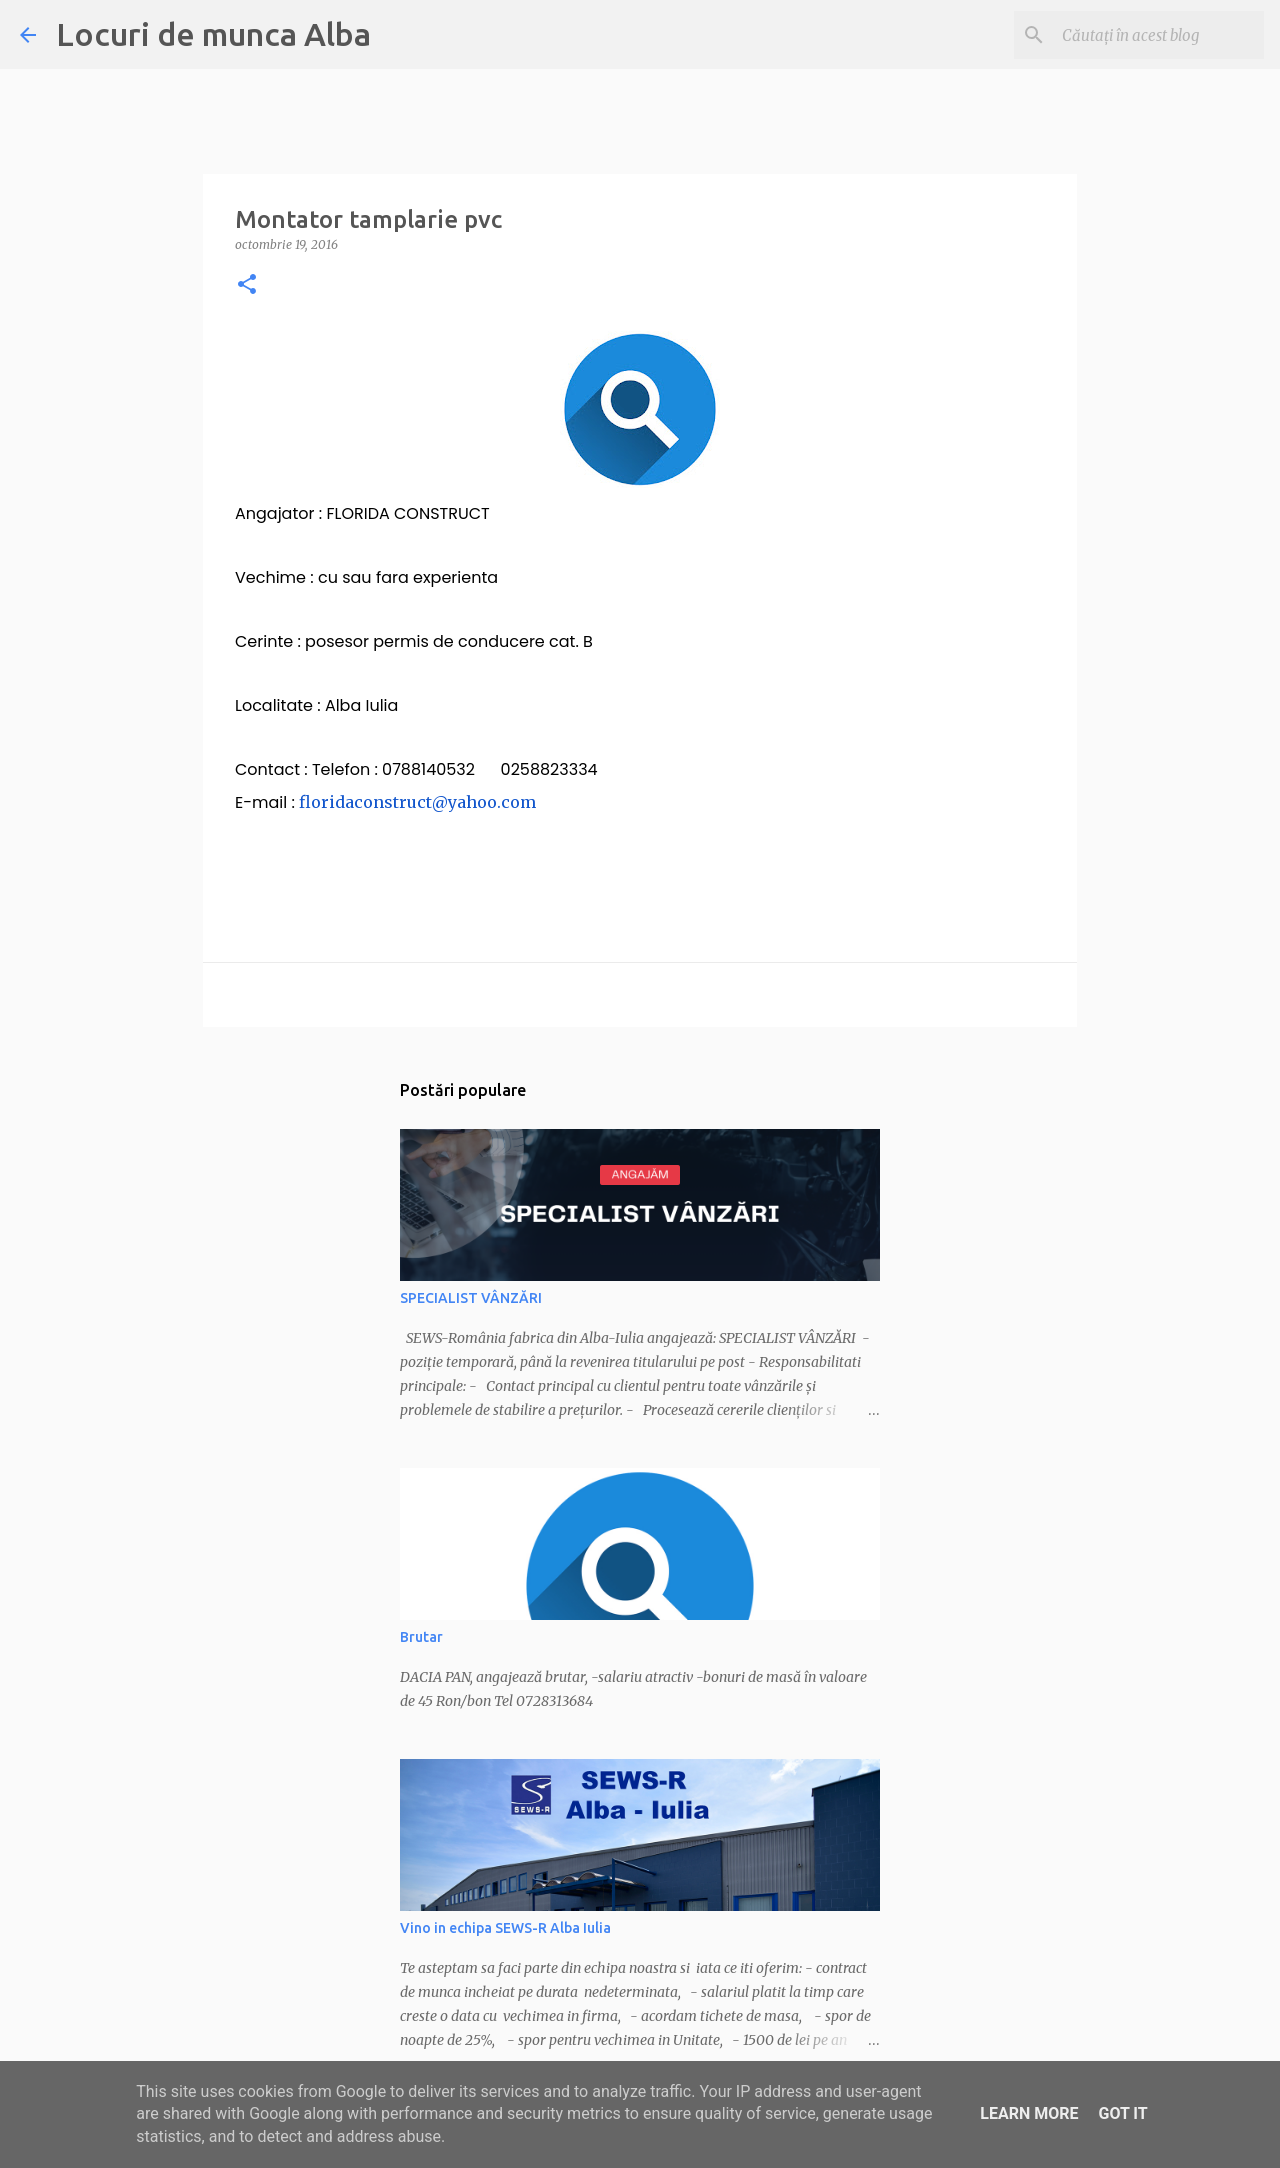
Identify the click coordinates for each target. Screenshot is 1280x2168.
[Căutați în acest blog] (1159, 35)
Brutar (421, 1637)
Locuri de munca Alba (213, 34)
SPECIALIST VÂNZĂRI (471, 1298)
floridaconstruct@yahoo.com (417, 802)
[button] (247, 285)
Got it (1122, 2113)
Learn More (1029, 2113)
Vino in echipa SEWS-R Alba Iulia (505, 1928)
